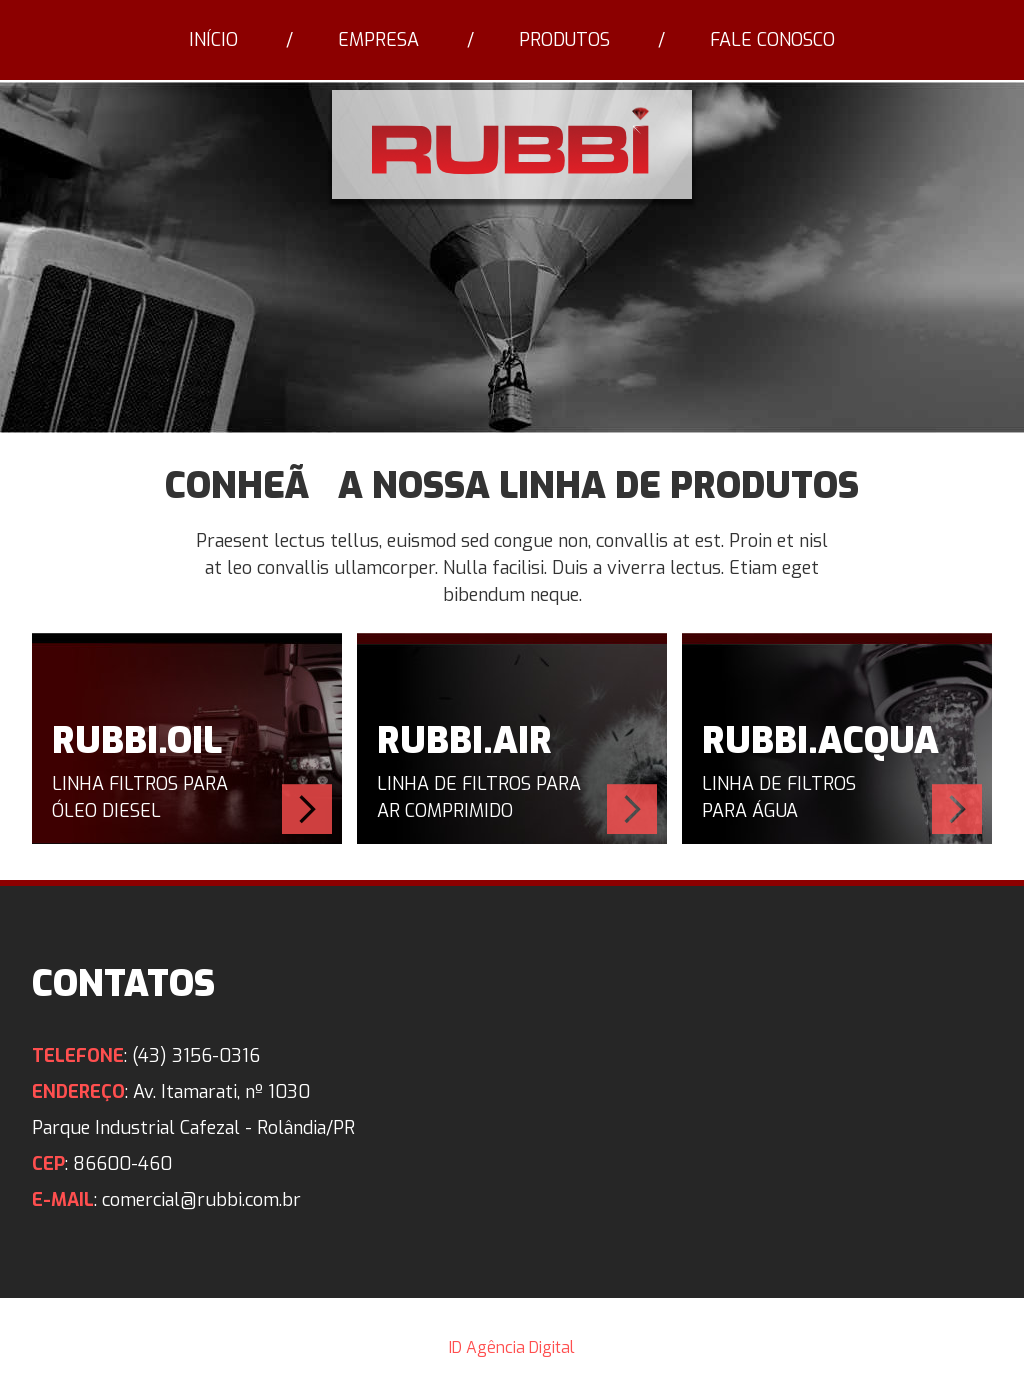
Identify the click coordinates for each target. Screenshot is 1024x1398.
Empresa (378, 40)
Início (213, 40)
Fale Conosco (772, 40)
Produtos (564, 40)
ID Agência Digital (512, 1347)
